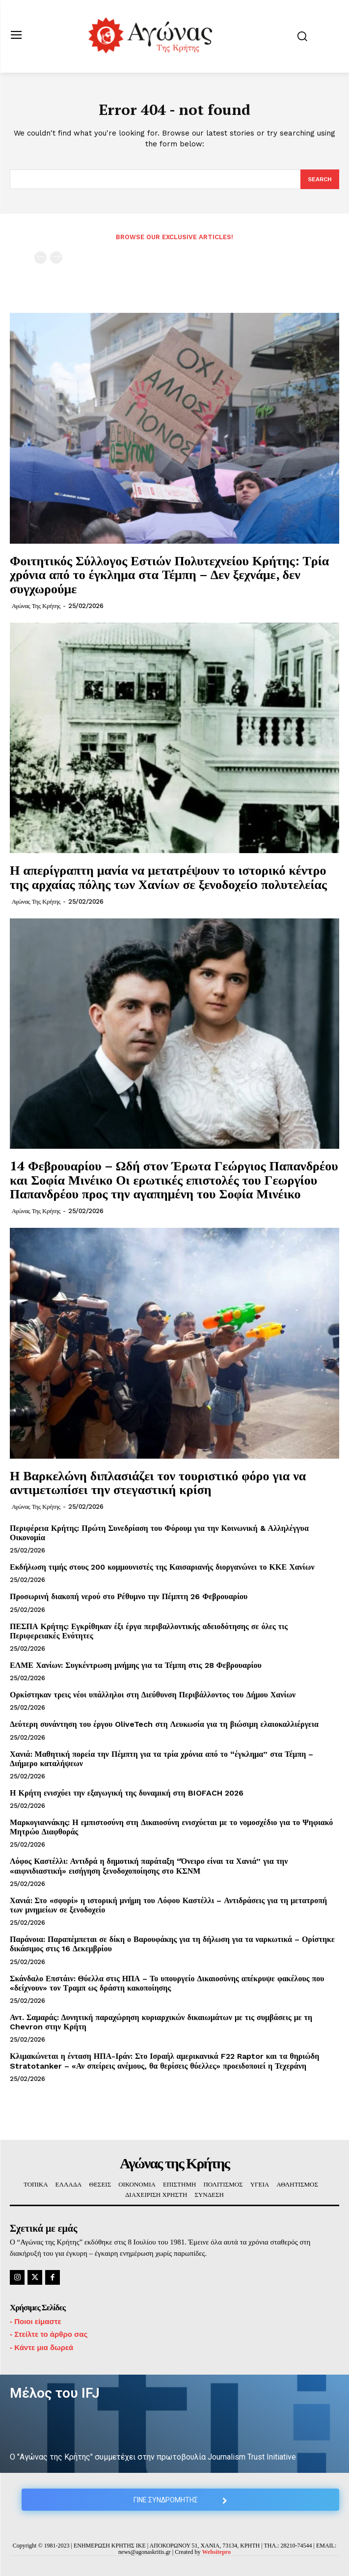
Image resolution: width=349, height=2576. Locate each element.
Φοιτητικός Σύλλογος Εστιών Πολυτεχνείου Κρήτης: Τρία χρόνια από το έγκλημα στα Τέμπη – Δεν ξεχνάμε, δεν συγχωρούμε (169, 574)
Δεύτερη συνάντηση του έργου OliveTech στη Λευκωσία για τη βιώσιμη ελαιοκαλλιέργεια (164, 1724)
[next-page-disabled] (56, 257)
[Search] (319, 179)
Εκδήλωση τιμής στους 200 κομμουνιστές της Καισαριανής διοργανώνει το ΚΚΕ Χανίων (162, 1567)
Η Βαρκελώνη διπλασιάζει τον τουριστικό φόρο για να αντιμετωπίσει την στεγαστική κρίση (158, 1482)
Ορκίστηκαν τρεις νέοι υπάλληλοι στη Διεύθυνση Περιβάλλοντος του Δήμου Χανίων (152, 1694)
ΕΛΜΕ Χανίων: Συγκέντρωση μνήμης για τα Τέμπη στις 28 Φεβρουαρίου (136, 1665)
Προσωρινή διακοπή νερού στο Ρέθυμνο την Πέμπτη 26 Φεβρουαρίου (128, 1596)
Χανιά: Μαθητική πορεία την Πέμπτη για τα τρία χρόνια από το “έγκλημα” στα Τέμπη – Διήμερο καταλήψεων (161, 1758)
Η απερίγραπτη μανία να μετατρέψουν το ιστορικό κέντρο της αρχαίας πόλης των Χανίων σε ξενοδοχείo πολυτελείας (168, 876)
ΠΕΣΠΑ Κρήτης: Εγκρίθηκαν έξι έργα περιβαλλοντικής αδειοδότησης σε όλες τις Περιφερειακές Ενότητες (149, 1631)
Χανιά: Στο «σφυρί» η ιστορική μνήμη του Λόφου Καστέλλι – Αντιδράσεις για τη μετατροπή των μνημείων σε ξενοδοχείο (168, 1905)
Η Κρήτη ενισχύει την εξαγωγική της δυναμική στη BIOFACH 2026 (126, 1793)
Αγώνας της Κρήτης (36, 605)
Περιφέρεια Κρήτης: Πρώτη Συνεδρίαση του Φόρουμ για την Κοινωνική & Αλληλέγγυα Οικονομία (159, 1532)
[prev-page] (40, 257)
